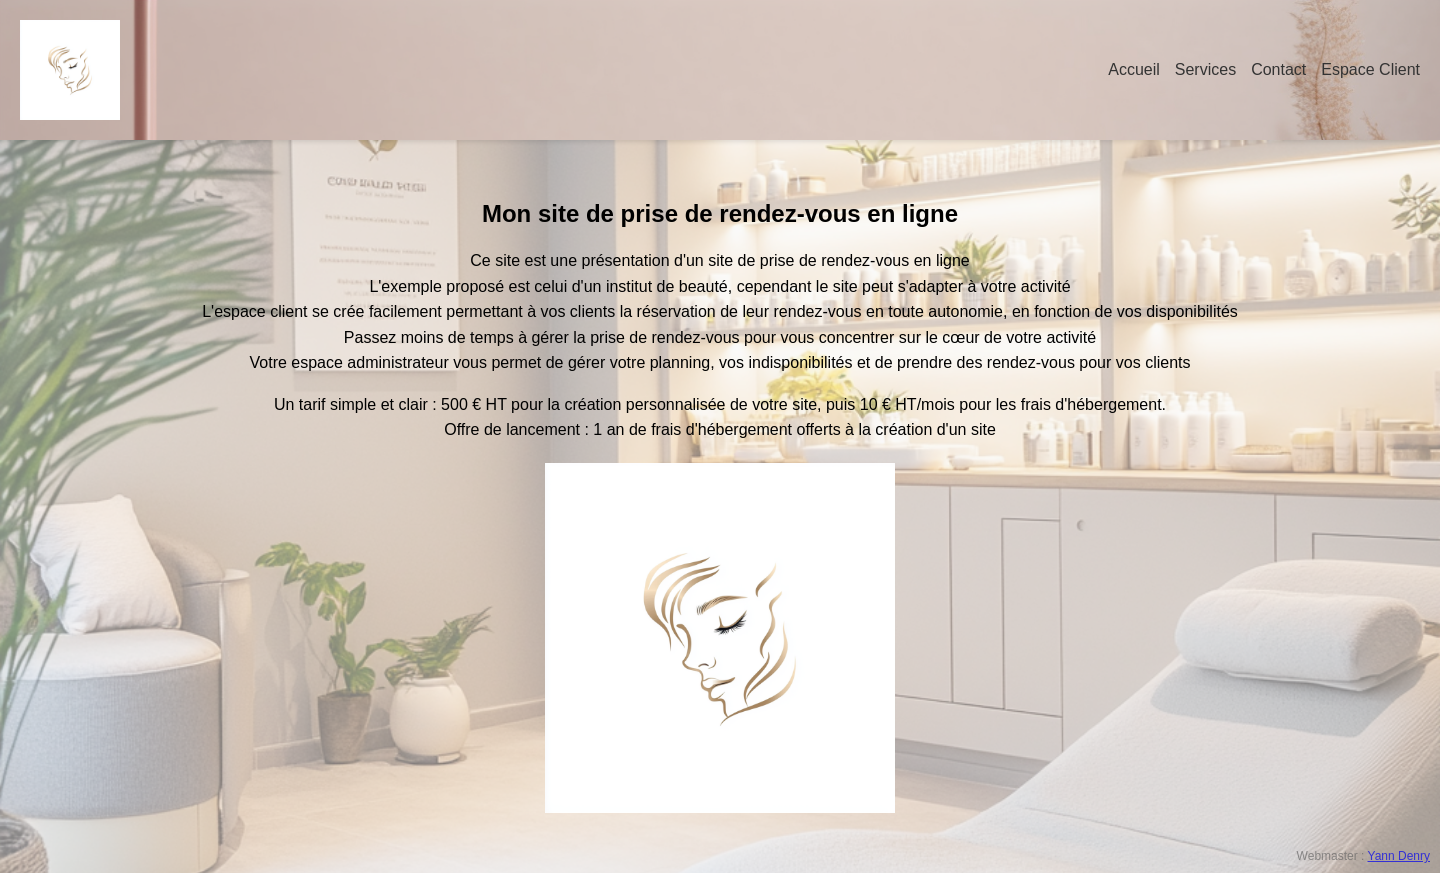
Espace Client (1370, 69)
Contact (1278, 69)
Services (1205, 69)
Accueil (1134, 69)
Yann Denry (1399, 856)
